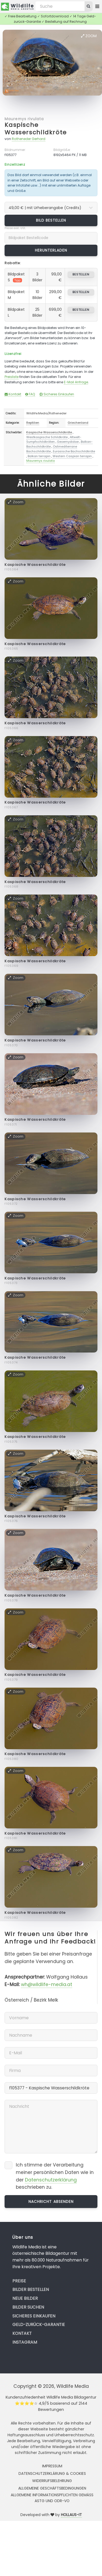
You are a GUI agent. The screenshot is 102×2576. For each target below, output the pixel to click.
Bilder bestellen (30, 2289)
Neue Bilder (25, 2298)
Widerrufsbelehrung (52, 2480)
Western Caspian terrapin (72, 456)
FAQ (30, 394)
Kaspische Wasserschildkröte (36, 129)
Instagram (24, 2342)
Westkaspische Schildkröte (47, 437)
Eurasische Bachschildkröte (74, 451)
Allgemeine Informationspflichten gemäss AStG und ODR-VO (52, 2497)
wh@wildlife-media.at (46, 1984)
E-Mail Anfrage (76, 382)
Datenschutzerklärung (51, 2180)
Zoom (89, 36)
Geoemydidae (68, 442)
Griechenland (78, 423)
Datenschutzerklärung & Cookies (52, 2473)
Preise (19, 2281)
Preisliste (12, 376)
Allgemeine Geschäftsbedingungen (52, 2488)
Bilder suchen (28, 2307)
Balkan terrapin (39, 456)
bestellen (80, 274)
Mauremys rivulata (24, 119)
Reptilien (32, 423)
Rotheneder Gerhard (28, 139)
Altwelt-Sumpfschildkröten (53, 439)
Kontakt (13, 394)
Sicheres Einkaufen (56, 394)
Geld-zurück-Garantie (38, 2324)
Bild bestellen (51, 220)
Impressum (52, 2466)
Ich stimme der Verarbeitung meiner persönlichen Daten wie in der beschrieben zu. (55, 2176)
